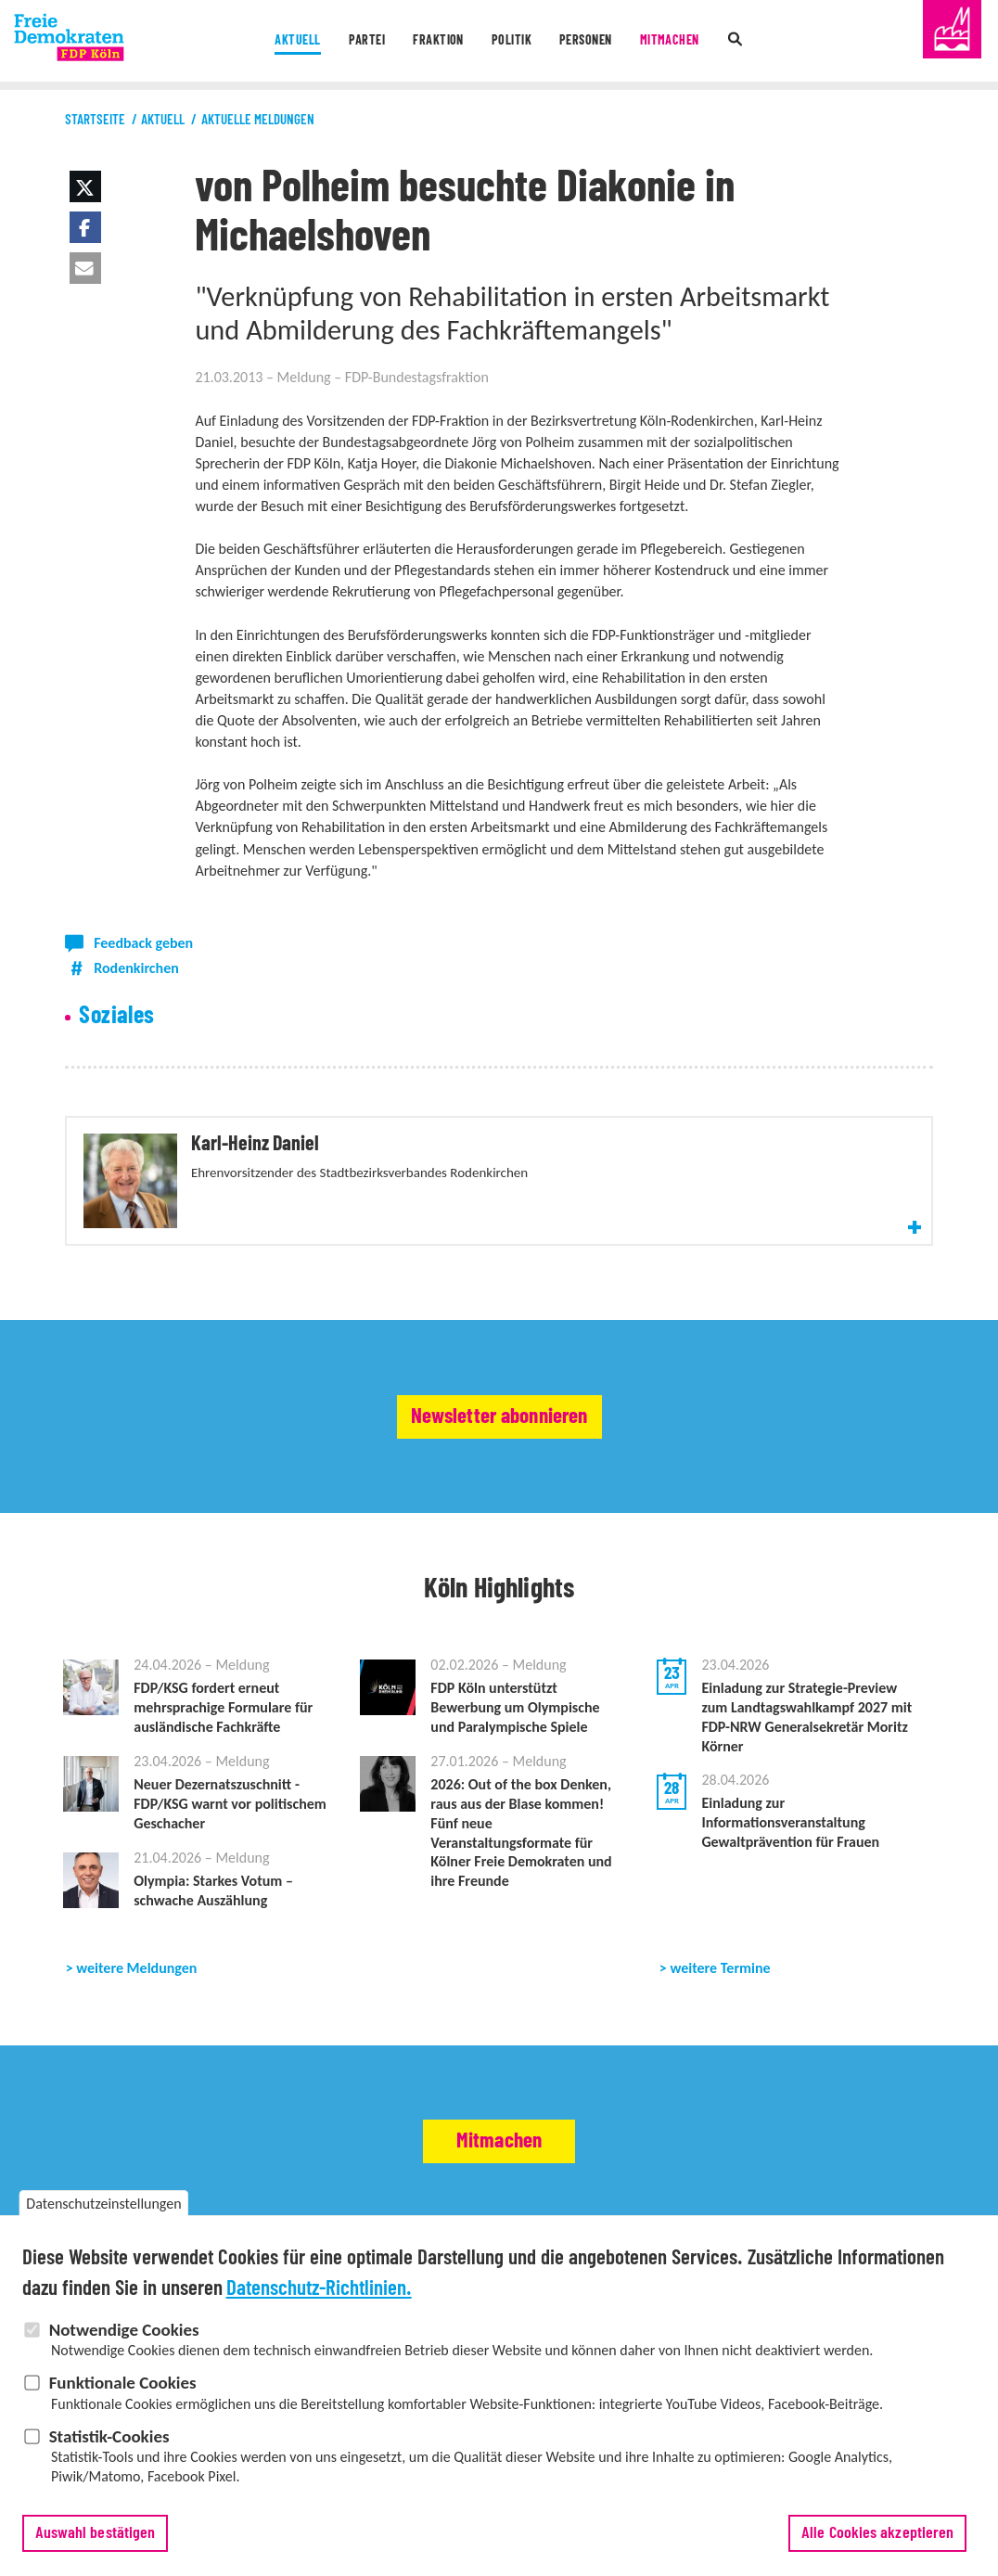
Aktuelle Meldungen (257, 120)
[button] (85, 186)
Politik (510, 41)
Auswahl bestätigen (95, 2544)
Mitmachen (678, 41)
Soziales (116, 1016)
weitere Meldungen (136, 1978)
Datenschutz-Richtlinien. (319, 2300)
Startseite (95, 120)
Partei (359, 41)
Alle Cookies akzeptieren (877, 2544)
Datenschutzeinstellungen (103, 2215)
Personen (589, 41)
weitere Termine (720, 1978)
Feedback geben (143, 943)
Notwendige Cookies (124, 2341)
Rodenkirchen (136, 968)
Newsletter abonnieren (499, 1427)
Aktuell (286, 41)
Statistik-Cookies (109, 2447)
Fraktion (434, 41)
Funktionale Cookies (123, 2394)
